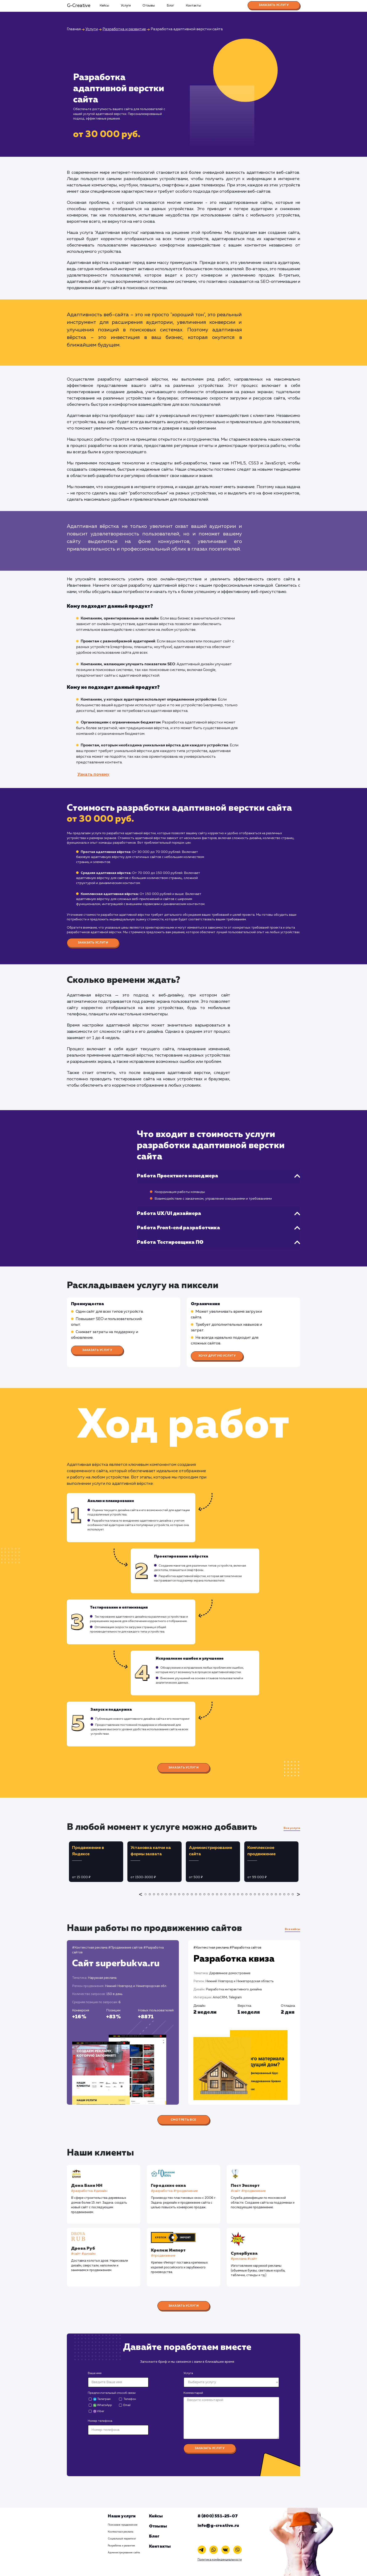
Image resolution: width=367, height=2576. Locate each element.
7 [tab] (172, 1897)
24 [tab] (243, 1897)
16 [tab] (210, 1897)
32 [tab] (277, 1897)
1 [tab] (147, 1897)
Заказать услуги (93, 942)
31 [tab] (273, 1897)
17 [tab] (214, 1897)
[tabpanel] (96, 1861)
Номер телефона (100, 2420)
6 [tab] (168, 1897)
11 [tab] (189, 1897)
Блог (170, 5)
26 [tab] (252, 1897)
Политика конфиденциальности (220, 2559)
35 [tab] (290, 1897)
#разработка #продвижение (175, 2191)
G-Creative (78, 5)
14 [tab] (201, 1897)
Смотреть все (183, 2119)
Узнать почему (93, 774)
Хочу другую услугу (217, 1355)
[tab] (218, 1176)
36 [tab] (294, 1897)
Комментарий (193, 2393)
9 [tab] (180, 1897)
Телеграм (102, 2399)
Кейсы (104, 5)
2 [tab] (151, 1897)
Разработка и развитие (121, 2545)
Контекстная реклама (120, 2532)
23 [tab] (239, 1897)
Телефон (129, 2399)
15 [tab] (205, 1897)
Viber (98, 2411)
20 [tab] (226, 1897)
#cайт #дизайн (83, 2254)
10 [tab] (184, 1897)
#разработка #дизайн (89, 2191)
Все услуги (292, 1828)
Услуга (188, 2373)
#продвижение (163, 2255)
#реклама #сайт (244, 2259)
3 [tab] (155, 1897)
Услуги (126, 5)
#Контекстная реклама (89, 1947)
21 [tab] (231, 1897)
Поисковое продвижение (122, 2525)
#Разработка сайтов (245, 1947)
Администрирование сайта (124, 2552)
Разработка (234, 1959)
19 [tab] (222, 1897)
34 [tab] (285, 1897)
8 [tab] (176, 1897)
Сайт (116, 1963)
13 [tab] (197, 1897)
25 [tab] (248, 1897)
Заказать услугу (274, 5)
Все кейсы (292, 1929)
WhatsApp (102, 2405)
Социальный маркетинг (122, 2539)
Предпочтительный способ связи (112, 2393)
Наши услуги (122, 2516)
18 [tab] (218, 1897)
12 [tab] (193, 1897)
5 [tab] (163, 1897)
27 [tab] (256, 1897)
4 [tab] (159, 1897)
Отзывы (149, 5)
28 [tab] (260, 1897)
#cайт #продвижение (249, 2191)
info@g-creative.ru (218, 2525)
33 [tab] (281, 1897)
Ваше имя (95, 2373)
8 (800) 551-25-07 (218, 2516)
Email (127, 2405)
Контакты (193, 5)
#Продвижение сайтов (125, 1947)
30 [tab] (269, 1897)
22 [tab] (235, 1897)
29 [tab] (264, 1897)
